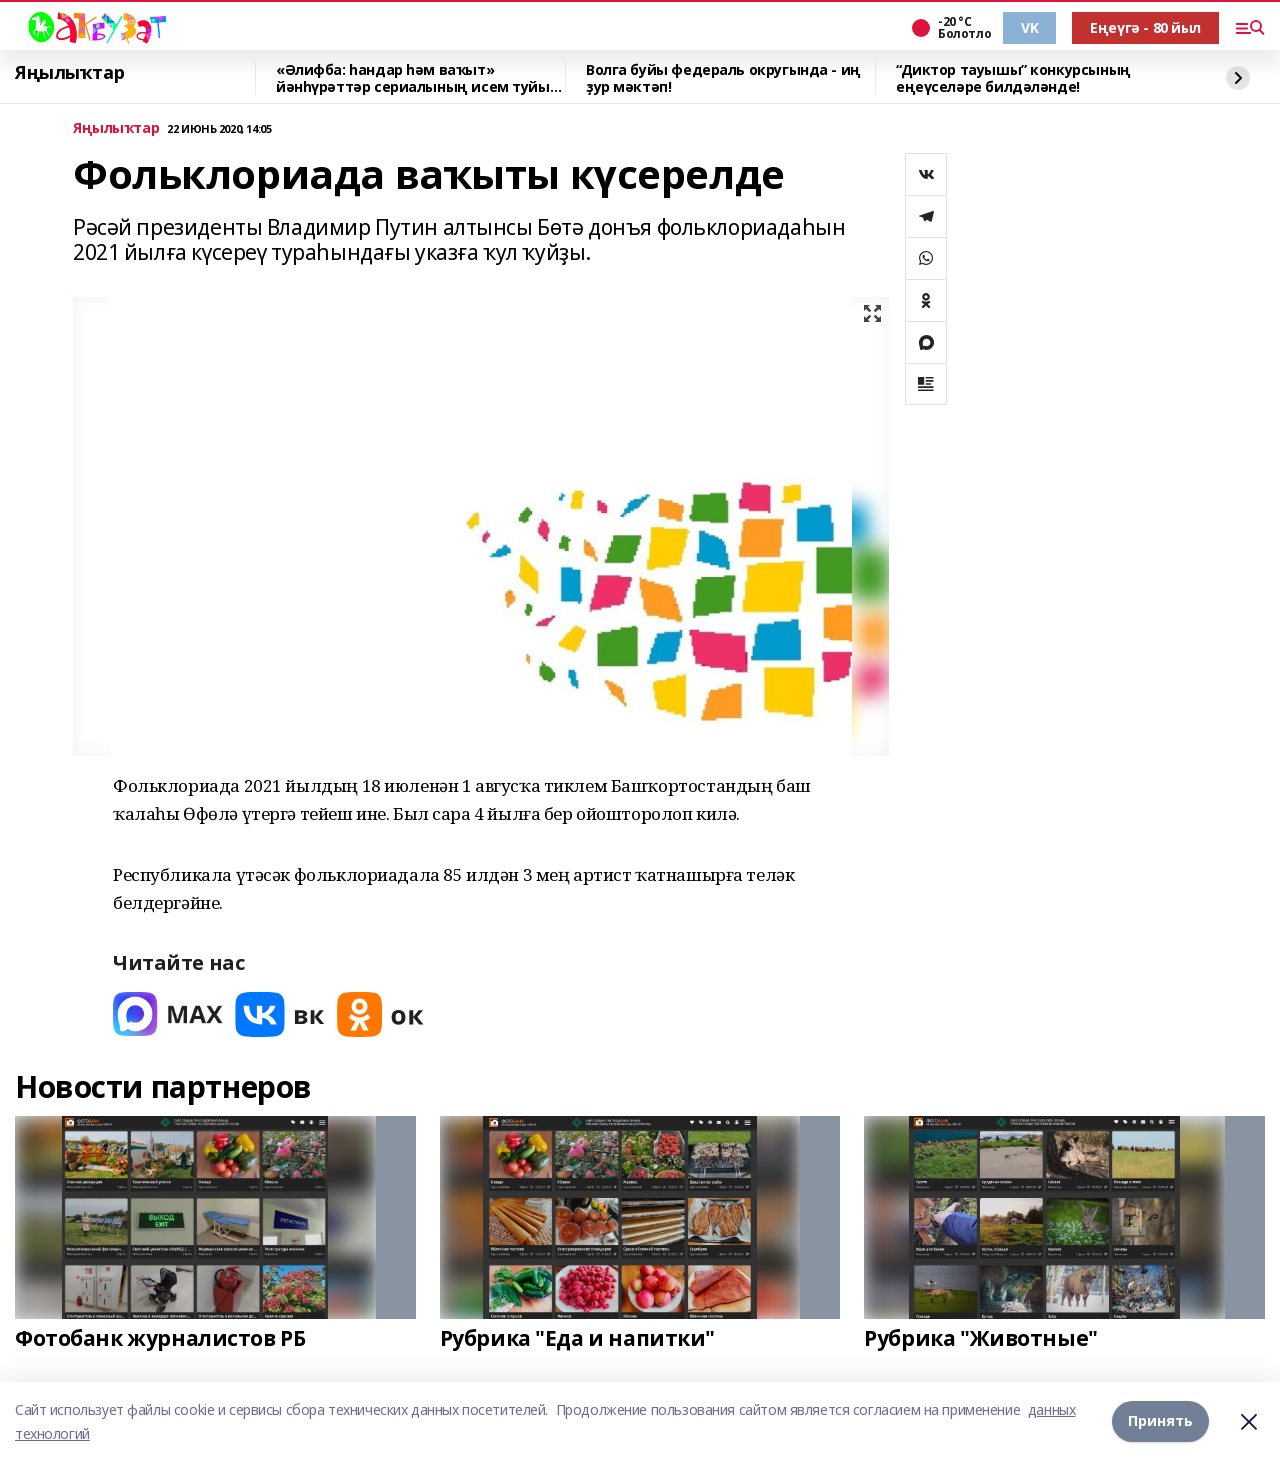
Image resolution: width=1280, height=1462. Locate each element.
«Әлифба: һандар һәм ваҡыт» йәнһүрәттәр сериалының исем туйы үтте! (413, 78)
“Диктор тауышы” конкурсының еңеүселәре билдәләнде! (1013, 78)
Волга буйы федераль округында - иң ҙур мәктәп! (723, 78)
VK (1029, 27)
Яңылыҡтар (69, 73)
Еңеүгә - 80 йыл (1145, 27)
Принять (1160, 1421)
